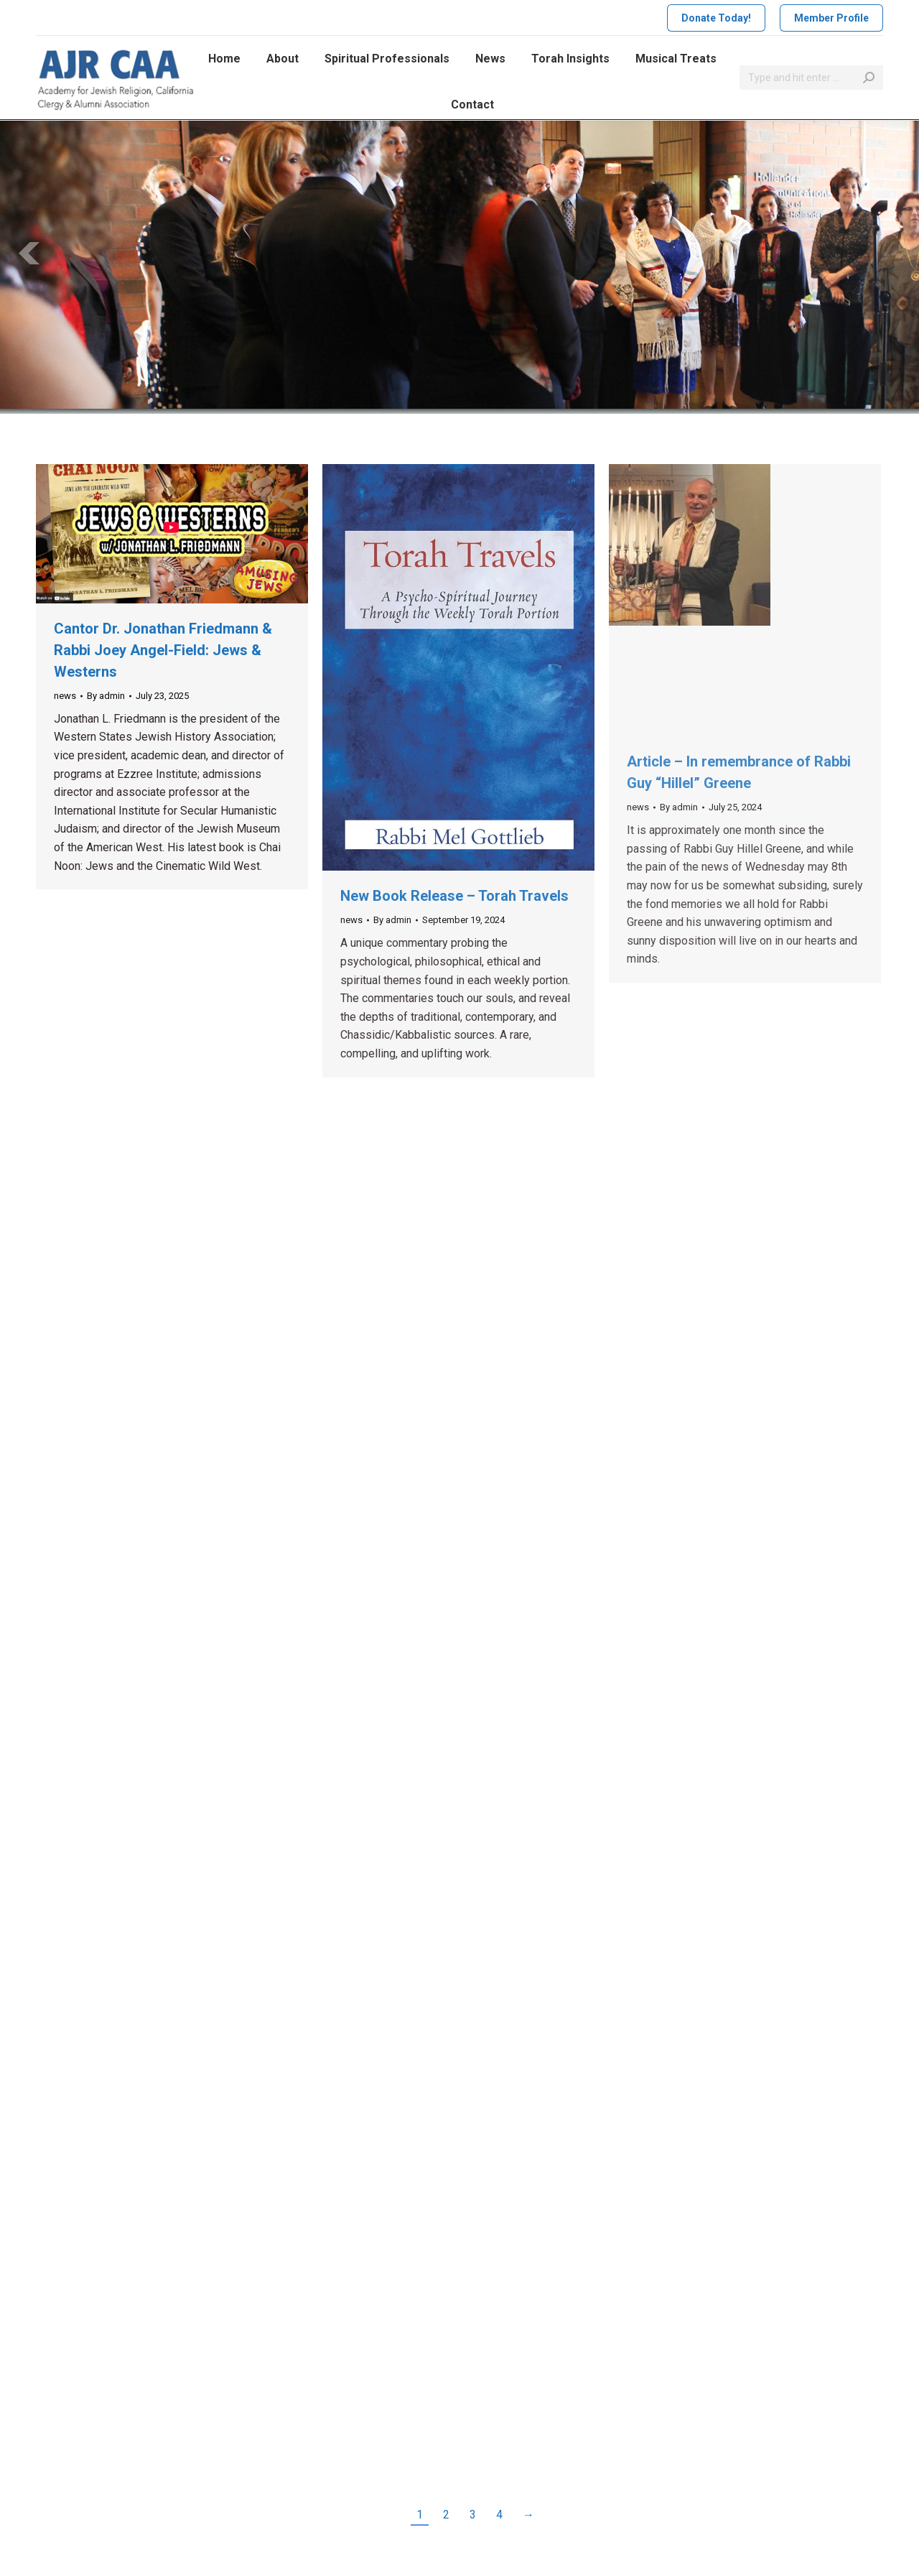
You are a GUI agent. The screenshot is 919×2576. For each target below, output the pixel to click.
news (65, 695)
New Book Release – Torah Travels (454, 895)
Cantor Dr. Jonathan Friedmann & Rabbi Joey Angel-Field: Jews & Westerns (163, 650)
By (106, 695)
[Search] (811, 77)
